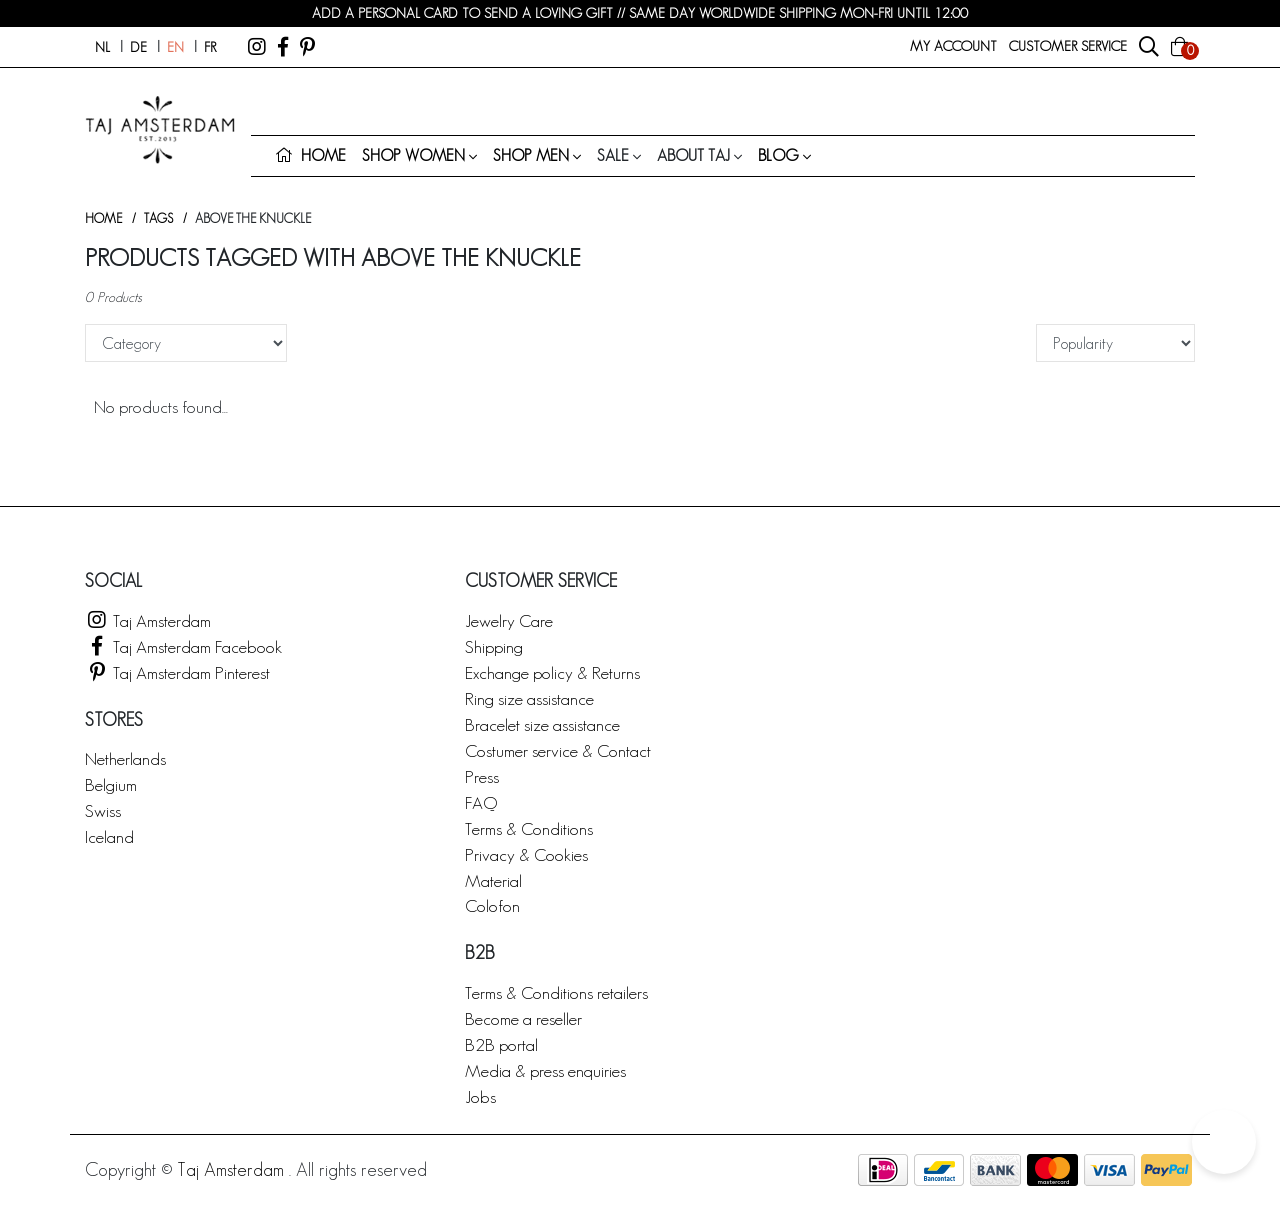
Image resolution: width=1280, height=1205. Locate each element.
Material (493, 880)
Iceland (109, 836)
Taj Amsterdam (148, 620)
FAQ (481, 802)
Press (482, 776)
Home (103, 218)
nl (102, 47)
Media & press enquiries (545, 1070)
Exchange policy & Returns (552, 672)
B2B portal (501, 1044)
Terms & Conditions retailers (556, 992)
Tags (158, 218)
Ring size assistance (529, 698)
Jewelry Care (509, 620)
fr (210, 47)
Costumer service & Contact (558, 750)
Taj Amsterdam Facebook (183, 646)
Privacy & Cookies (526, 854)
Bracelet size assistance (542, 724)
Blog (778, 155)
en (175, 47)
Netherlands (125, 758)
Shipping (494, 646)
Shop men (531, 155)
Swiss (103, 810)
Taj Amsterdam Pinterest (177, 672)
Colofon (492, 905)
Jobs (480, 1096)
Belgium (111, 784)
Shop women (413, 155)
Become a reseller (523, 1018)
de (138, 47)
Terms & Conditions (529, 828)
